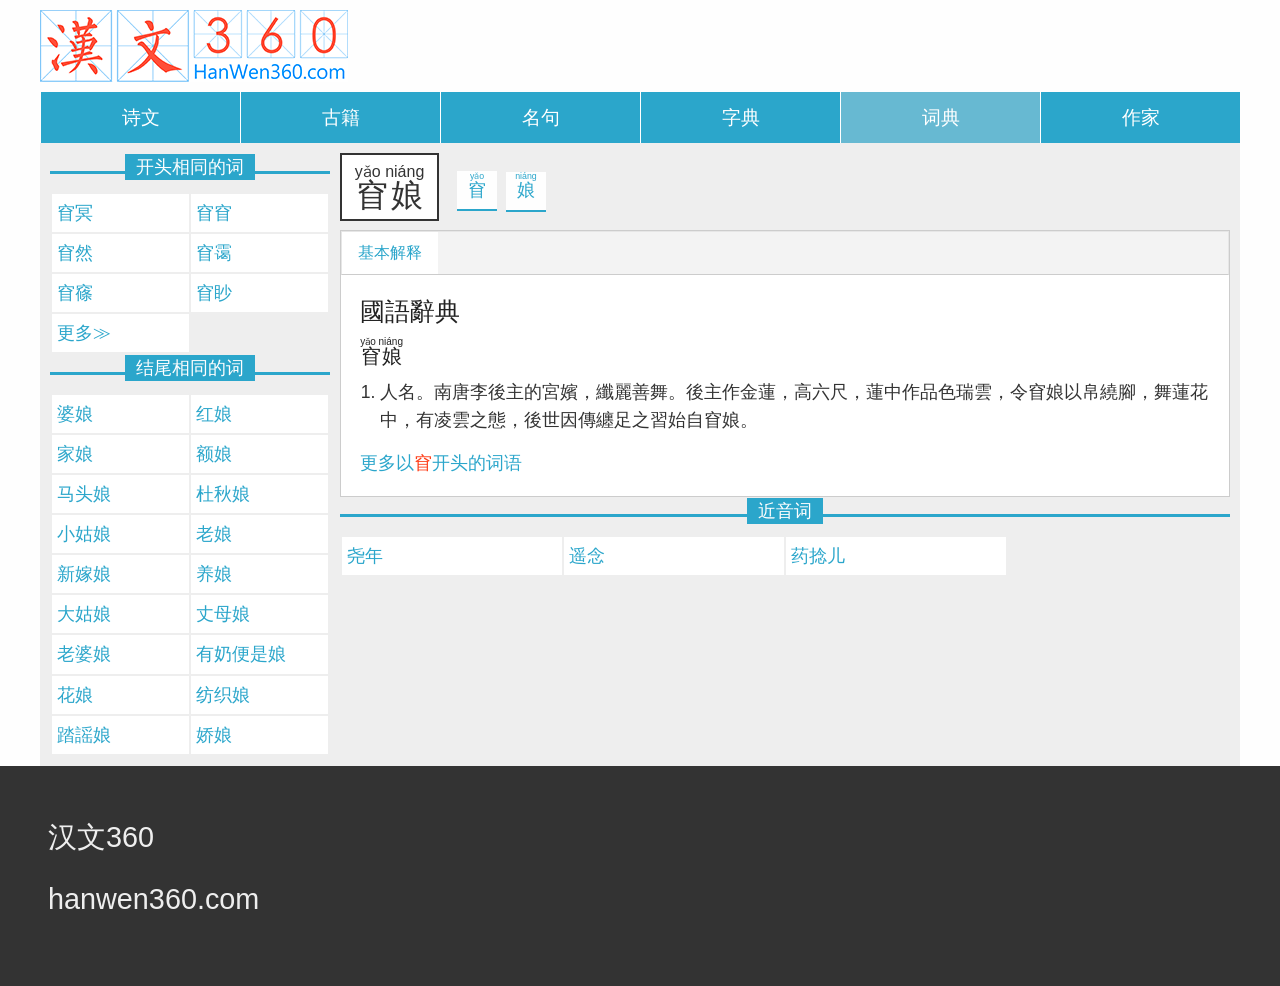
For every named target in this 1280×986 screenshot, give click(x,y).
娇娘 (214, 735)
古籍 (341, 117)
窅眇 (214, 293)
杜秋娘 (223, 494)
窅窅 (214, 213)
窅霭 (214, 253)
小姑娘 (84, 534)
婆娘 (75, 414)
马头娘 (84, 494)
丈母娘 (223, 614)
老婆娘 (84, 654)
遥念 (587, 556)
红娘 (214, 414)
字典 (741, 117)
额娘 (214, 454)
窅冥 (75, 213)
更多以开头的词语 (441, 463)
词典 (941, 117)
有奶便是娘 (241, 654)
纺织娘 (223, 695)
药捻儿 (818, 556)
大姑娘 (84, 614)
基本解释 (390, 252)
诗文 (141, 117)
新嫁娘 (84, 574)
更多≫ (84, 333)
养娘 (214, 574)
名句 (541, 117)
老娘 (214, 534)
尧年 (365, 556)
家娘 (75, 454)
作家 (1141, 117)
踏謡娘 (84, 735)
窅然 (75, 253)
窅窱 (75, 293)
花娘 (75, 695)
